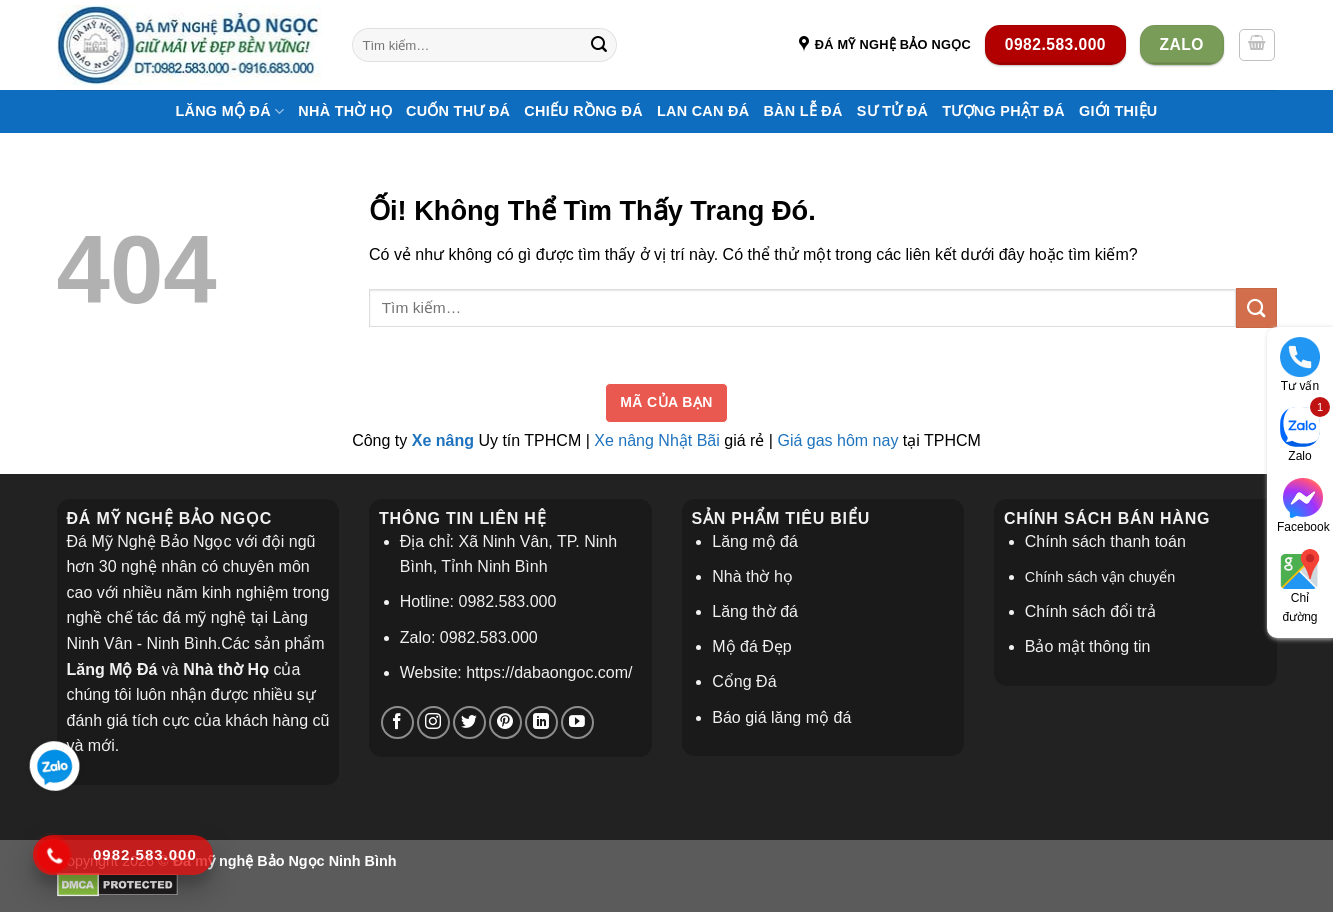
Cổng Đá (744, 681)
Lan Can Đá (703, 111)
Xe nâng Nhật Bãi (657, 440)
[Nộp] (599, 45)
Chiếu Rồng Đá (583, 111)
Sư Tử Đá (892, 111)
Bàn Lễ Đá (802, 111)
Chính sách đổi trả (1090, 611)
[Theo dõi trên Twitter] (469, 722)
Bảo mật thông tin (1088, 646)
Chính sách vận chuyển (1100, 577)
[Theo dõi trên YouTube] (577, 722)
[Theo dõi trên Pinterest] (505, 722)
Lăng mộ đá (755, 541)
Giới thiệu (1118, 111)
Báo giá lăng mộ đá (781, 717)
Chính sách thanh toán (1105, 541)
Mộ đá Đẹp (751, 646)
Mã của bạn (666, 402)
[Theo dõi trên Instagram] (433, 722)
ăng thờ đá (759, 611)
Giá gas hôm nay (837, 440)
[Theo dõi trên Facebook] (397, 722)
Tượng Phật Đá (1003, 111)
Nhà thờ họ (345, 111)
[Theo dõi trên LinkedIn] (541, 722)
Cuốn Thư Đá (458, 111)
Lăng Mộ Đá (229, 111)
